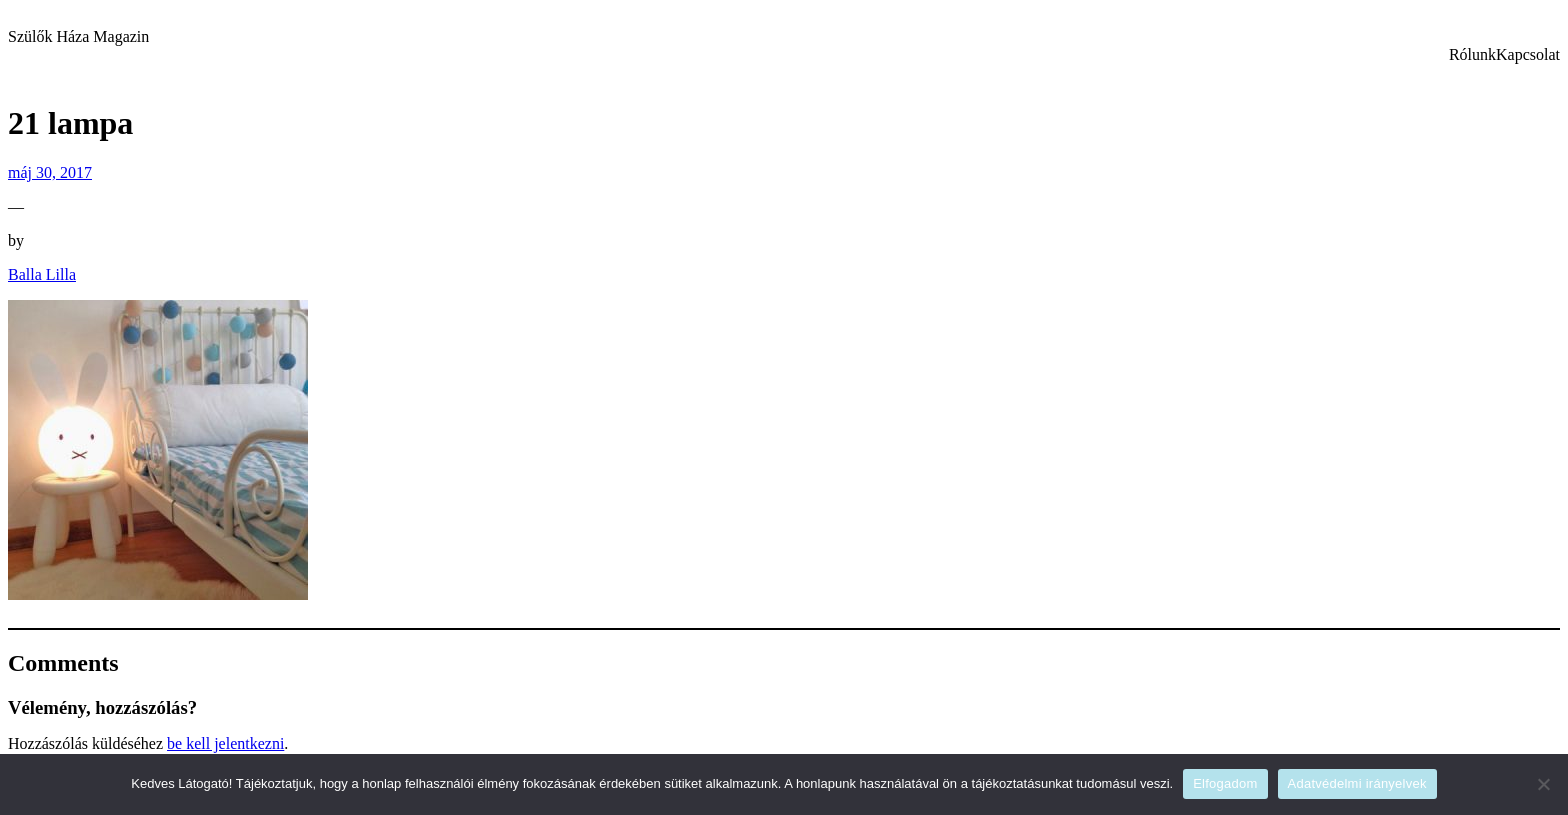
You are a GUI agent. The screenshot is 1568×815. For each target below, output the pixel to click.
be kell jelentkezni (225, 743)
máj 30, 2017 (50, 172)
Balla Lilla (42, 274)
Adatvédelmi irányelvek (1357, 783)
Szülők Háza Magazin (78, 36)
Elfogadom (1225, 783)
